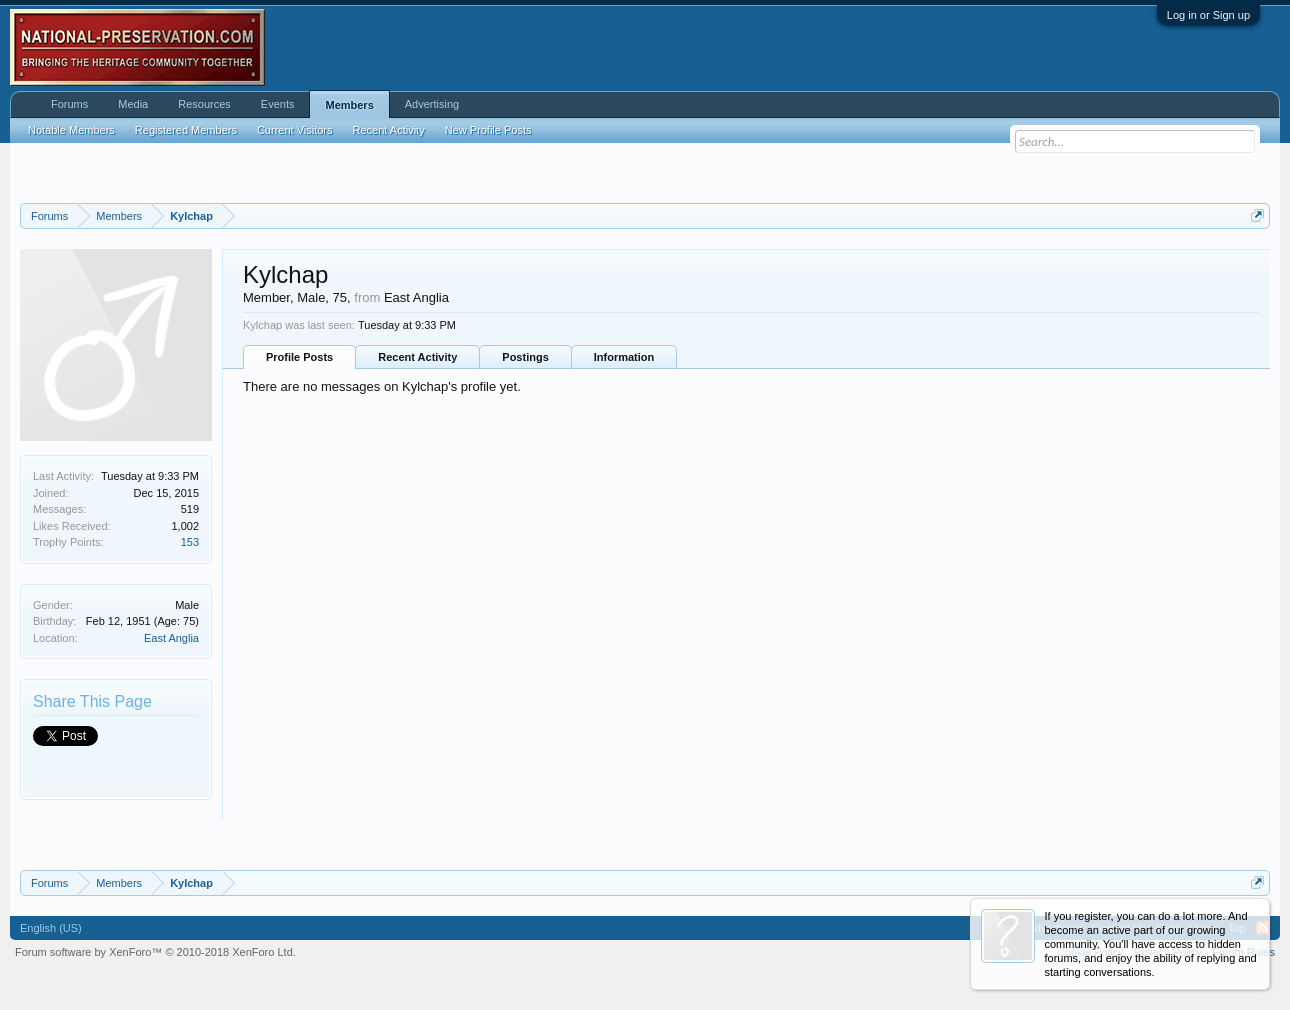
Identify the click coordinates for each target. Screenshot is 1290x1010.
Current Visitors (295, 130)
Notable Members (71, 130)
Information (624, 357)
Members (349, 105)
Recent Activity (417, 357)
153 (190, 542)
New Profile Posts (488, 130)
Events (278, 104)
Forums (69, 104)
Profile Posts (299, 357)
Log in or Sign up (1208, 15)
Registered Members (186, 130)
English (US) (51, 928)
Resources (204, 104)
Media (133, 104)
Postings (525, 357)
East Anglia (171, 638)
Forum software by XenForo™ (155, 952)
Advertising (432, 104)
